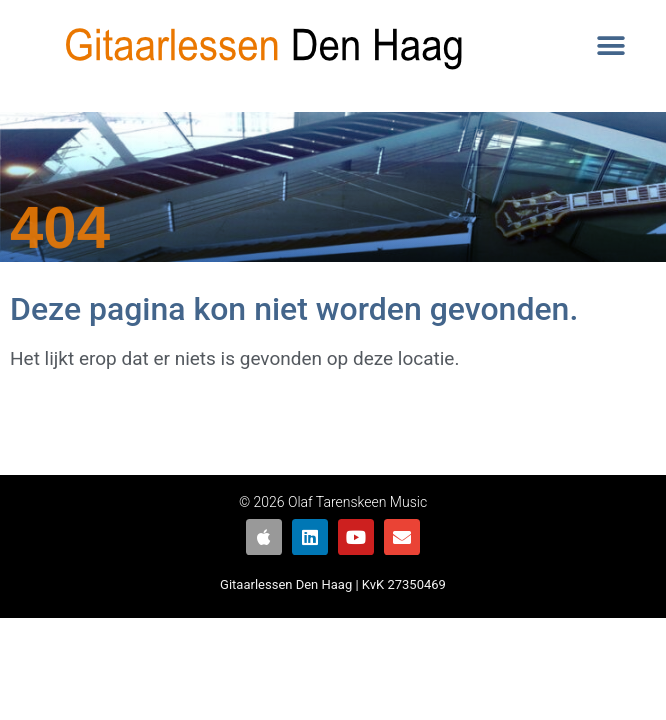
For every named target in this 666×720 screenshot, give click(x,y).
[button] (610, 46)
